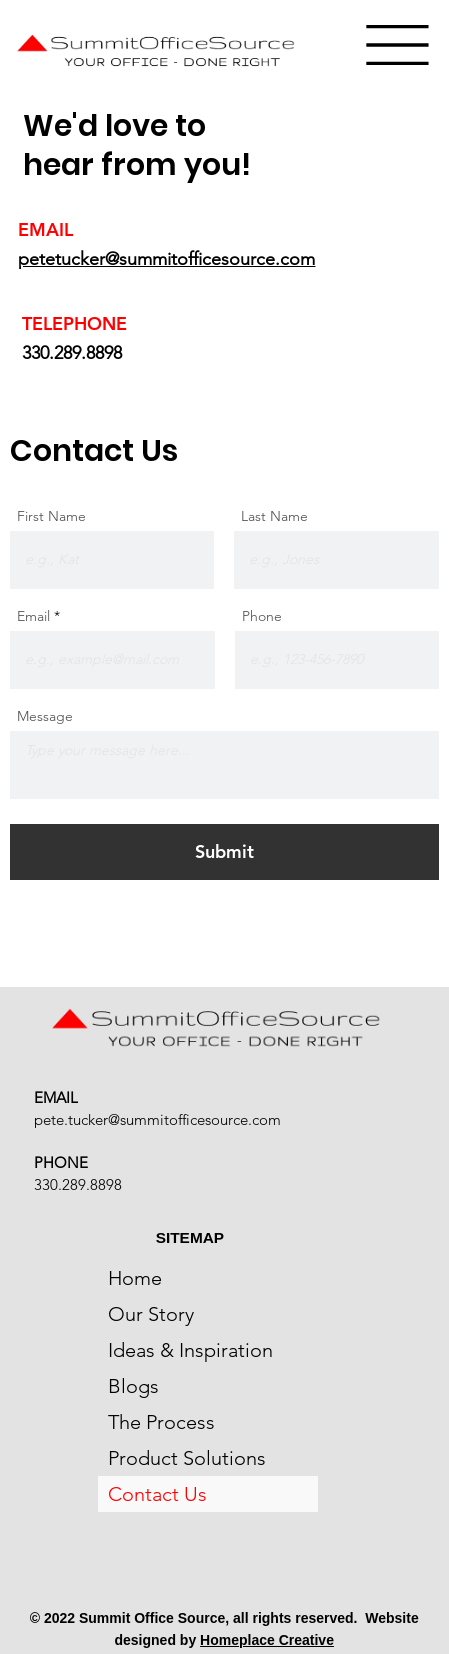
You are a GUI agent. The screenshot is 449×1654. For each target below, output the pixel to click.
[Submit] (224, 852)
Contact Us (157, 1494)
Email (33, 616)
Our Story (151, 1314)
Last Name (274, 516)
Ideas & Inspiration (190, 1350)
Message (45, 716)
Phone (262, 616)
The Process (161, 1422)
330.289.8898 (72, 353)
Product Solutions (187, 1458)
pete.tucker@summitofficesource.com (157, 1119)
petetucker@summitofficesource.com (166, 259)
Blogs (133, 1386)
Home (135, 1278)
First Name (51, 516)
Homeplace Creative (267, 1640)
